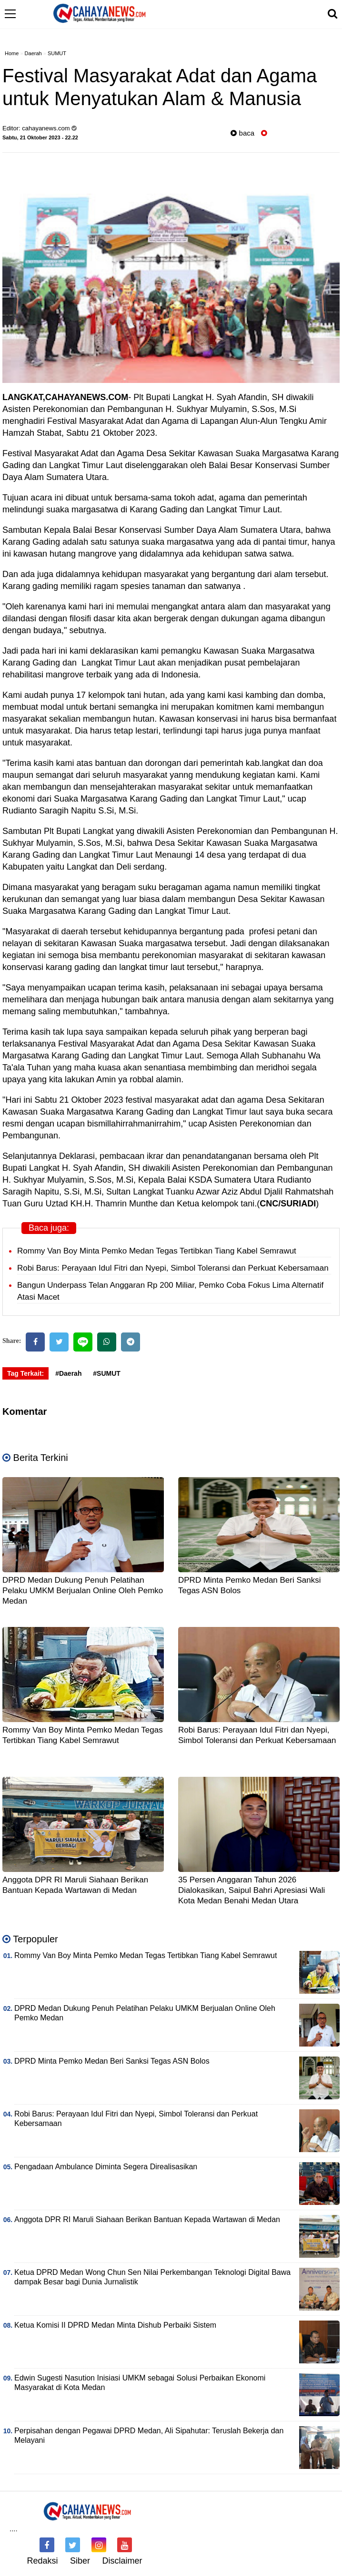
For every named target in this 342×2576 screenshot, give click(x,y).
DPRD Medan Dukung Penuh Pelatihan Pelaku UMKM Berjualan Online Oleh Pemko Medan (82, 1591)
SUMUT (57, 53)
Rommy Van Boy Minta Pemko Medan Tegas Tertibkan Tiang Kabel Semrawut (156, 1250)
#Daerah (68, 1373)
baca (242, 133)
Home (12, 53)
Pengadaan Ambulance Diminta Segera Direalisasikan (105, 2167)
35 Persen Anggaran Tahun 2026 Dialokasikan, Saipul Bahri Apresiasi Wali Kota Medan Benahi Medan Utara (251, 1890)
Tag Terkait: (25, 1373)
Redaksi (42, 2561)
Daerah (33, 53)
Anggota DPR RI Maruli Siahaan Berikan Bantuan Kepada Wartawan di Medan (147, 2219)
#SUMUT (107, 1373)
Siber (80, 2561)
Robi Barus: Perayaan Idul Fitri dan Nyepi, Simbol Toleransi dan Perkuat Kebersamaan (173, 1268)
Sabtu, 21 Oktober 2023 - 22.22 (40, 137)
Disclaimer (122, 2561)
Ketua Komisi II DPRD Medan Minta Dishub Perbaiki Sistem (115, 2325)
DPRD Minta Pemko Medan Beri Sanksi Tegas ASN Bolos (112, 2061)
